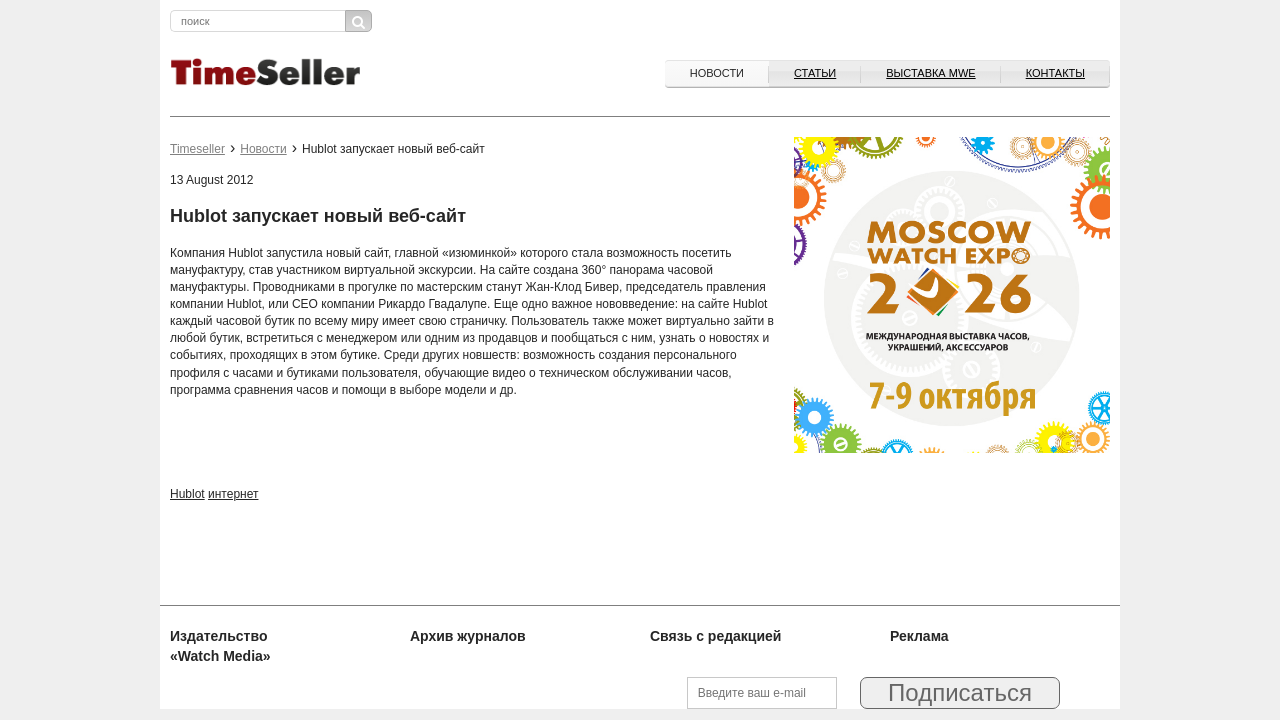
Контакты (1055, 73)
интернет (233, 494)
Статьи (815, 73)
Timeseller (197, 149)
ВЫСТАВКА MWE (930, 73)
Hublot (187, 494)
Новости (717, 73)
